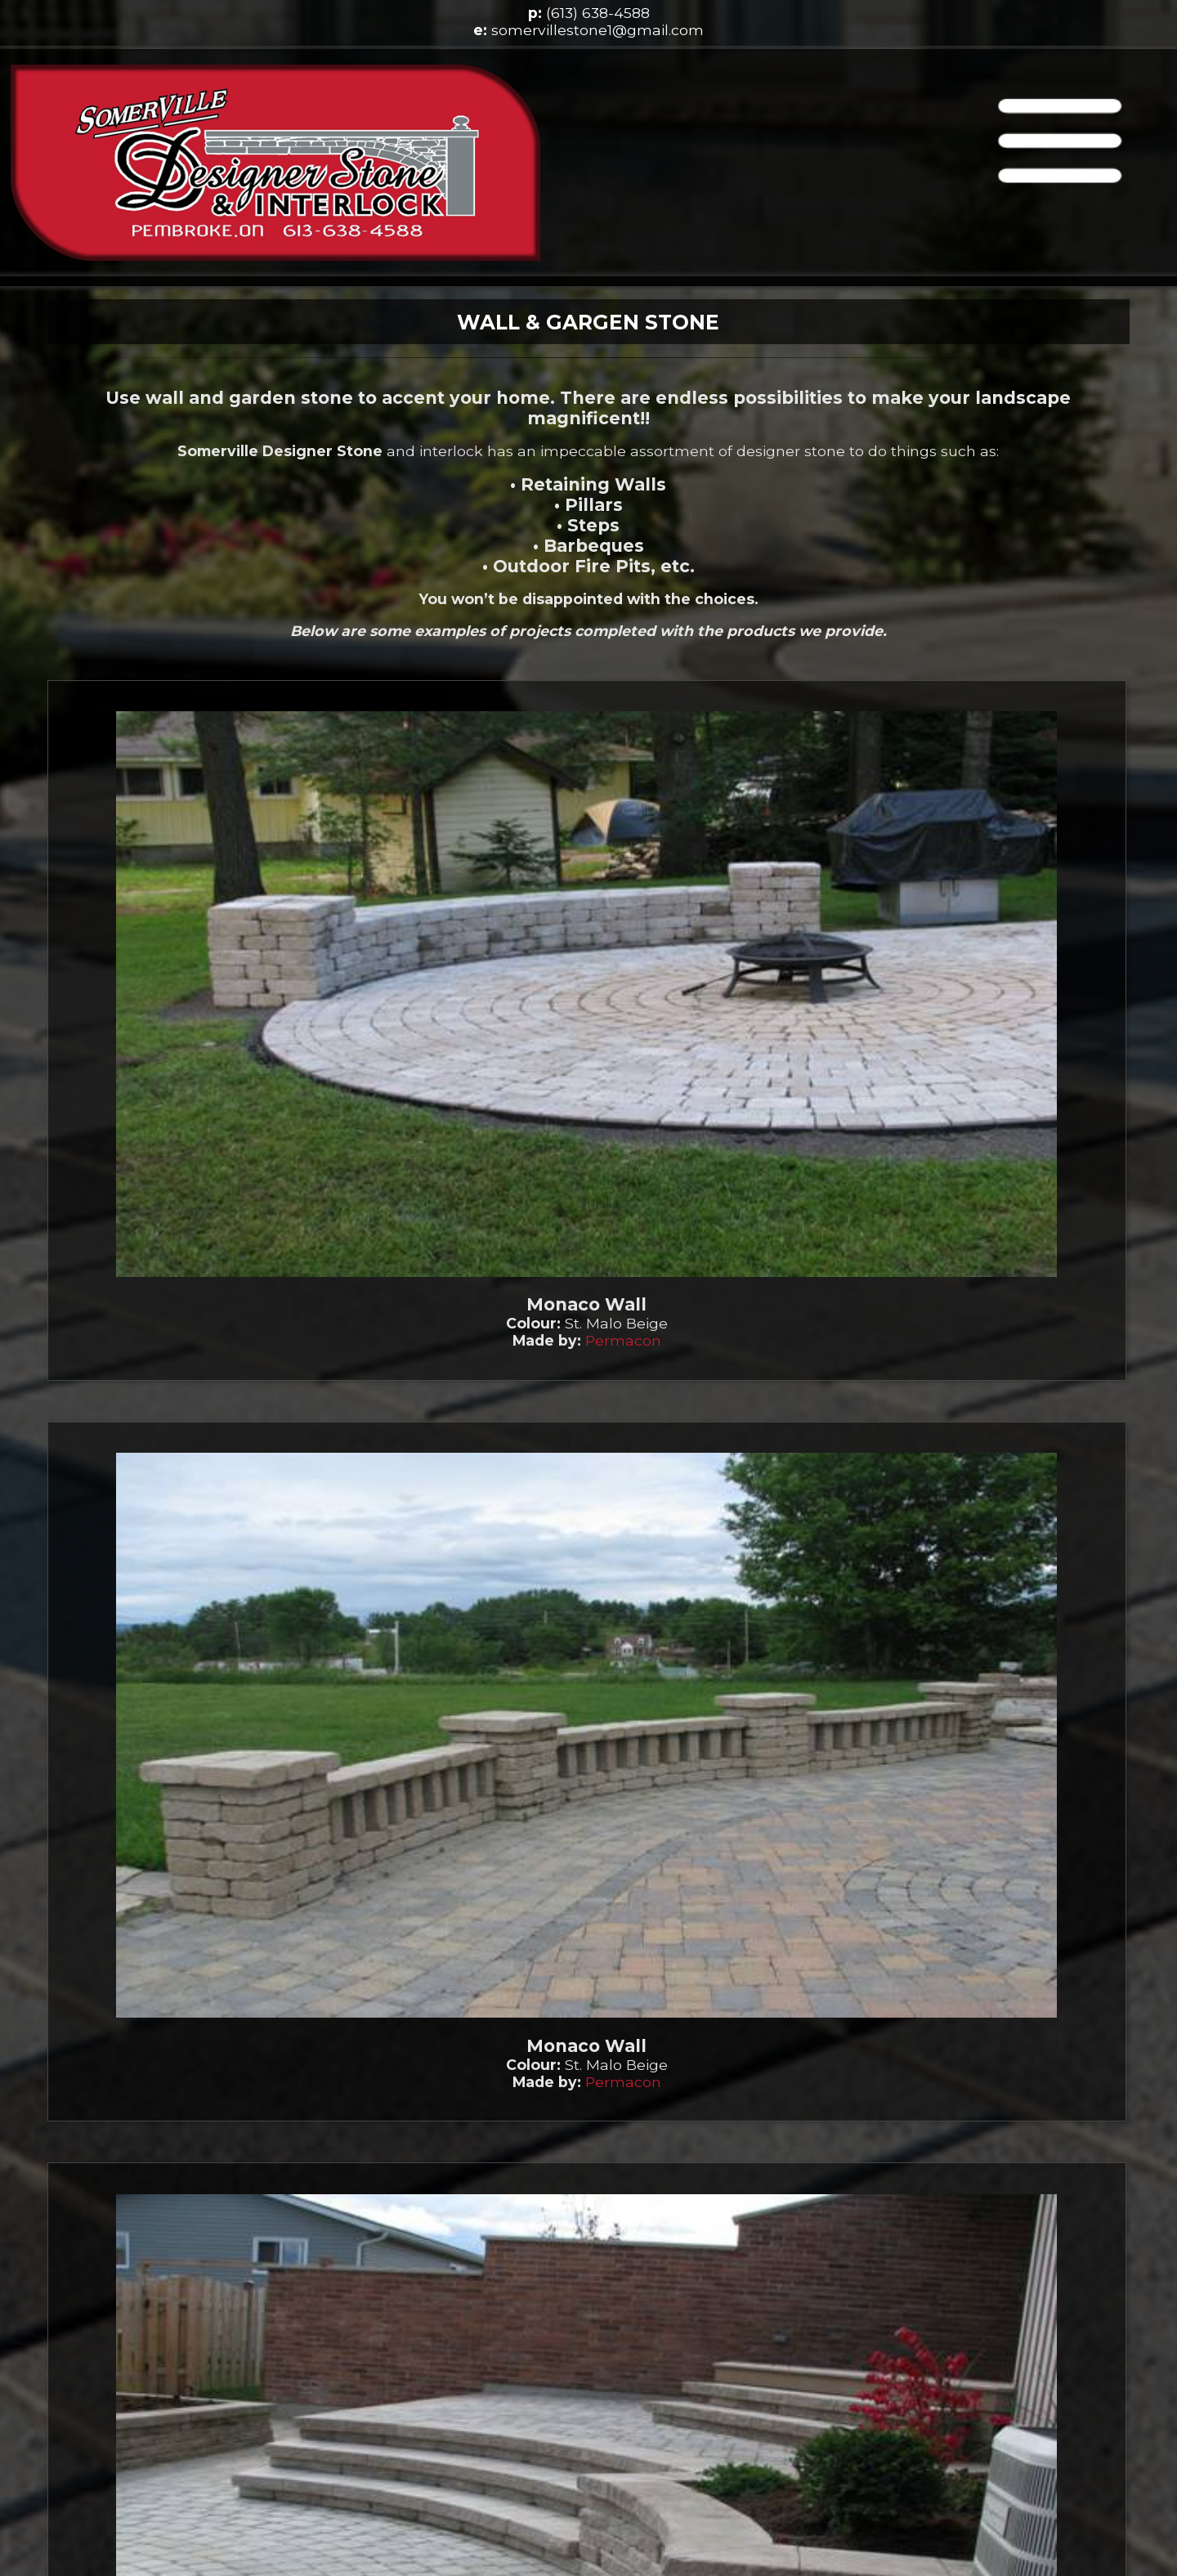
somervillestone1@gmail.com (597, 29)
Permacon (623, 1340)
